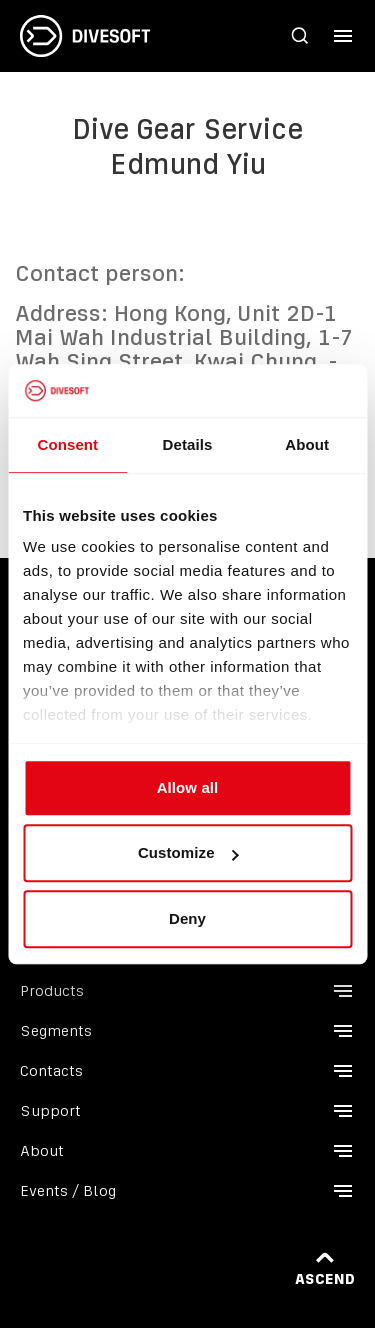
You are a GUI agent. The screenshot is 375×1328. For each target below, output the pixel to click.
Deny (187, 918)
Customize (188, 852)
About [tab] (307, 444)
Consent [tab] (67, 444)
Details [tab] (188, 444)
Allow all (188, 787)
